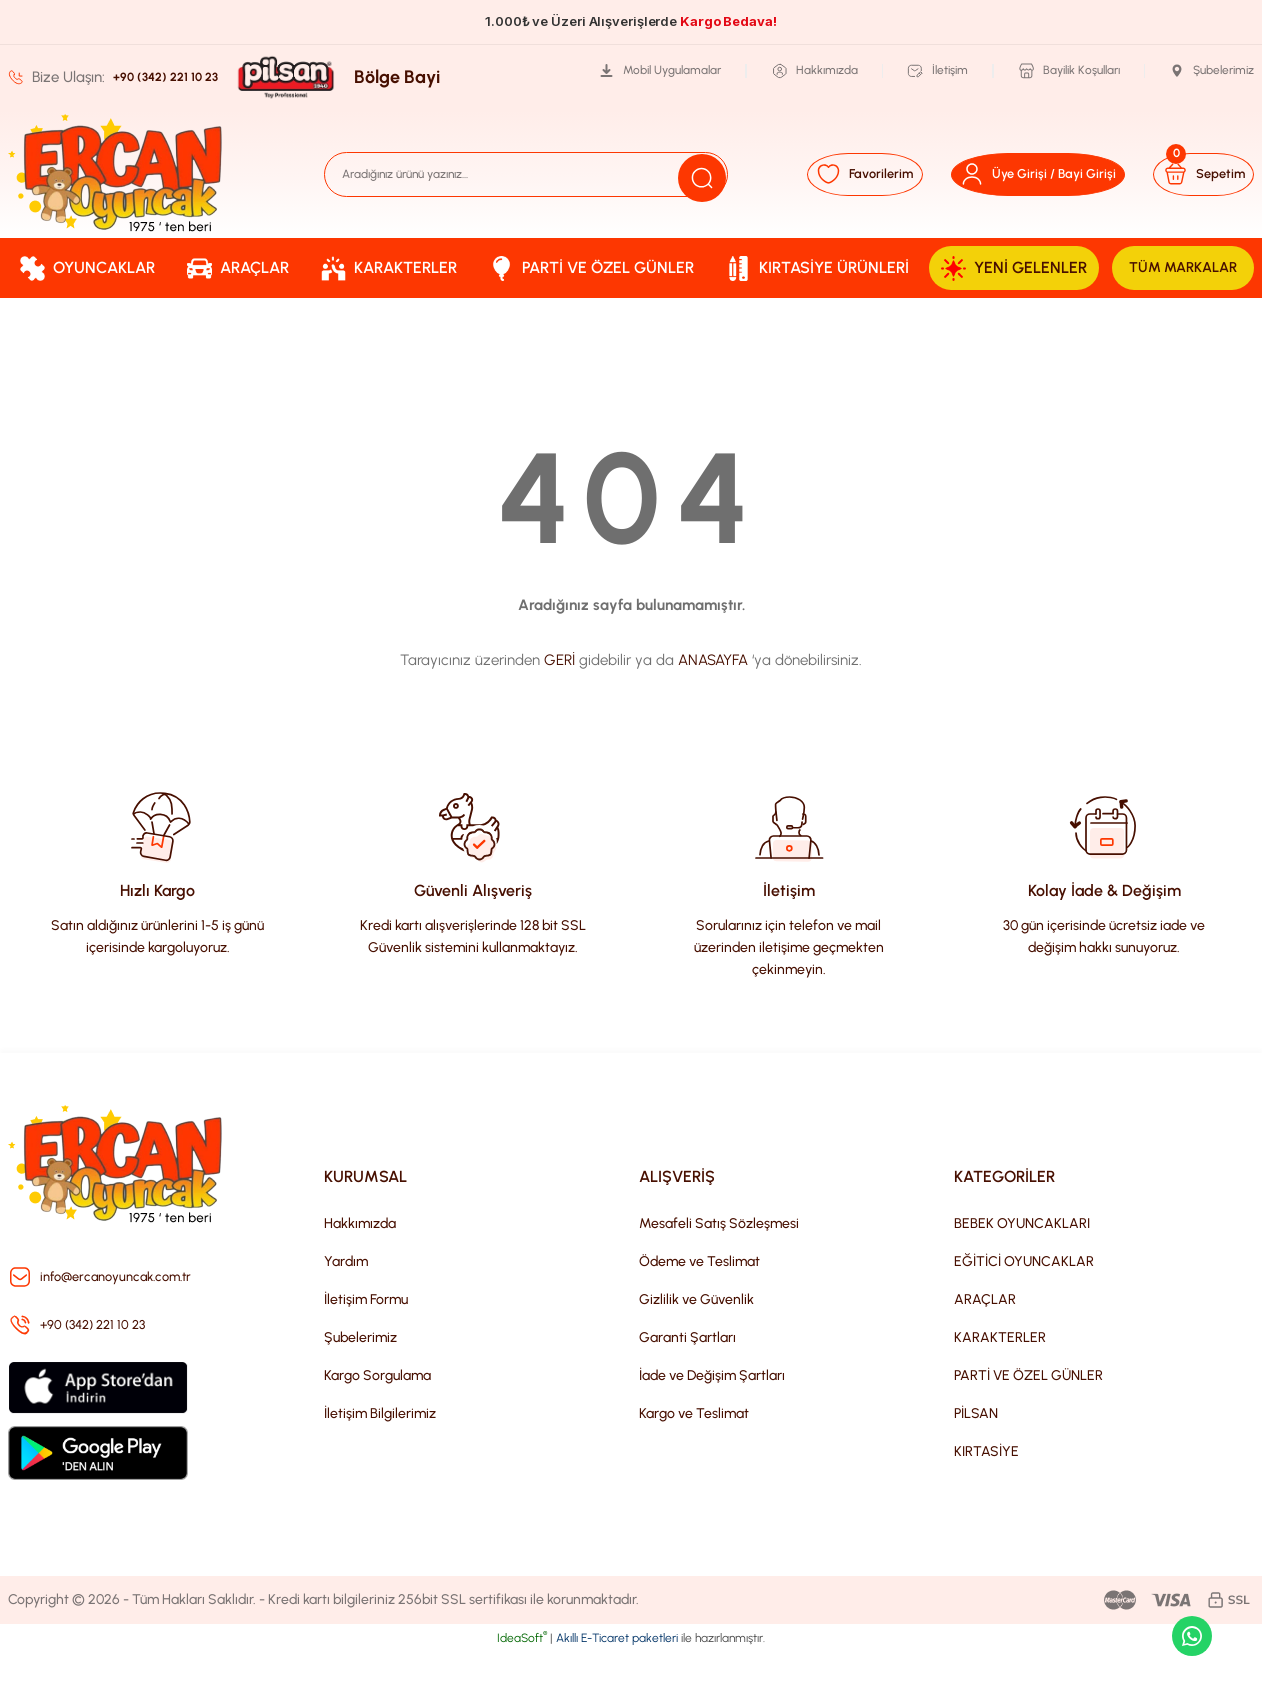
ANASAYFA (713, 704)
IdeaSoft (522, 1682)
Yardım (346, 1305)
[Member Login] (1006, 174)
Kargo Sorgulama (377, 1419)
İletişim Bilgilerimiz (380, 1457)
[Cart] (1189, 174)
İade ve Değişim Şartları (712, 1419)
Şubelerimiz (360, 1381)
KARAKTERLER (1000, 1381)
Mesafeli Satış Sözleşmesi (719, 1267)
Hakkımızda (360, 1267)
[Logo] (116, 174)
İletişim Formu (366, 1343)
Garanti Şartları (687, 1381)
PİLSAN (976, 1457)
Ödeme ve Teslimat (699, 1305)
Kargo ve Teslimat (694, 1457)
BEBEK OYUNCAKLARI (1022, 1267)
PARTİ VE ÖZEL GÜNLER (1028, 1419)
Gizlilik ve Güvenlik (696, 1343)
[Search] (526, 174)
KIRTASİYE (986, 1495)
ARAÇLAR (985, 1343)
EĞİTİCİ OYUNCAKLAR (1024, 1305)
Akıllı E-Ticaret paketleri (617, 1682)
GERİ (559, 704)
